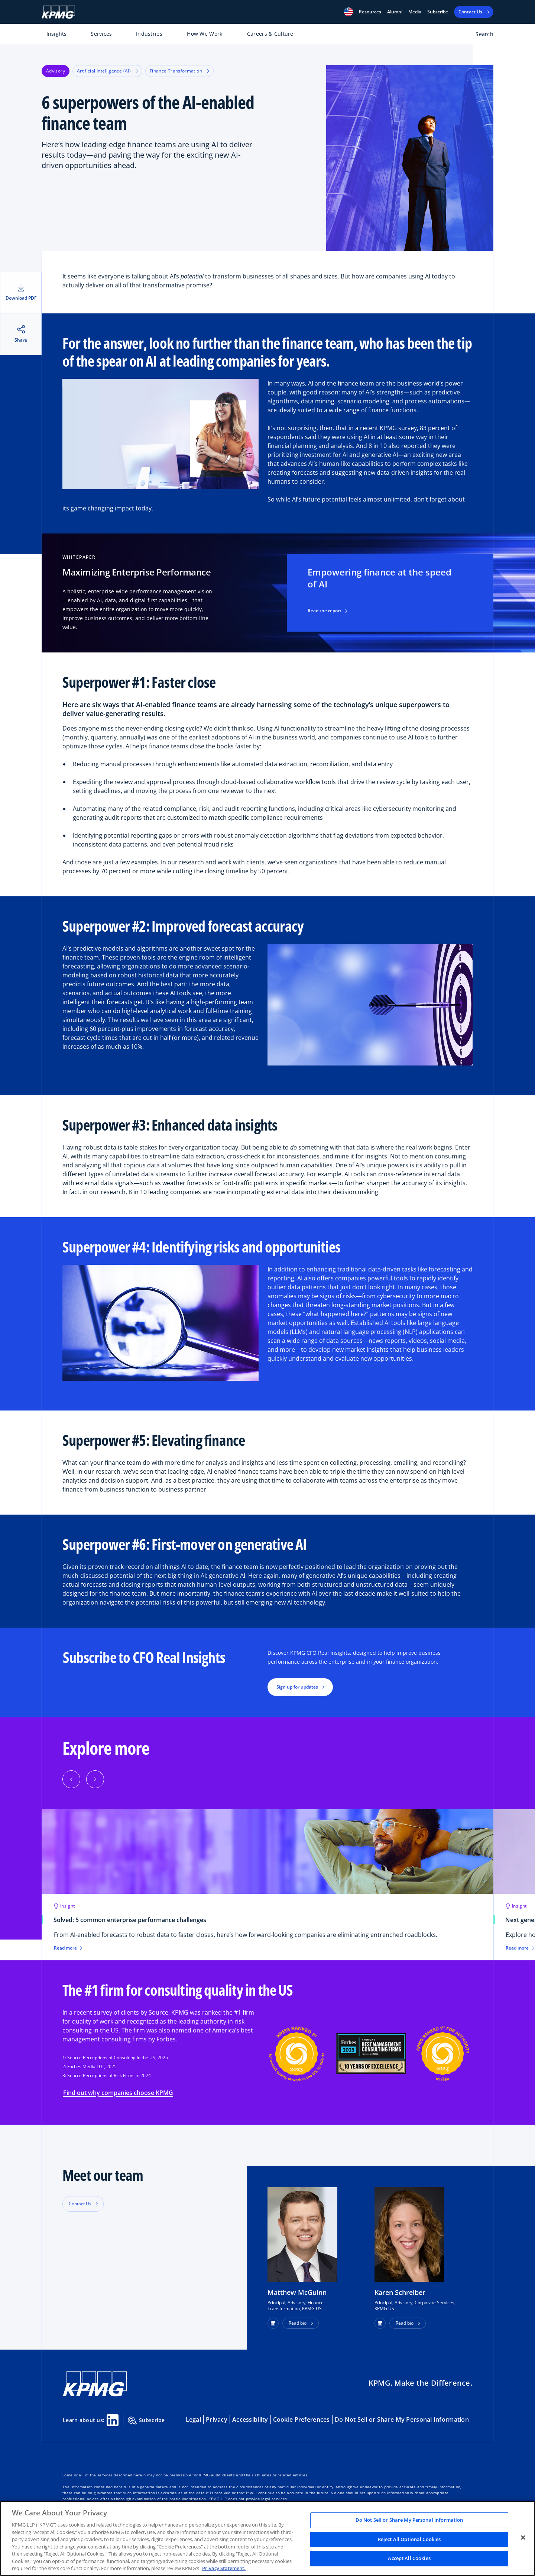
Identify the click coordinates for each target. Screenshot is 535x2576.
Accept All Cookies (409, 2558)
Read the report (327, 611)
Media (414, 12)
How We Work (204, 33)
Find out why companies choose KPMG (118, 2093)
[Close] (523, 2538)
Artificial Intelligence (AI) (107, 71)
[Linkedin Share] (113, 2420)
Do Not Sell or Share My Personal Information (402, 2419)
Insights (56, 33)
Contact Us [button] (80, 2204)
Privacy (216, 2419)
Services (101, 33)
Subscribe (437, 12)
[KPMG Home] (58, 12)
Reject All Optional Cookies (409, 2539)
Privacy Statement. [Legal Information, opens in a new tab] (224, 2568)
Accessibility (250, 2419)
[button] (348, 11)
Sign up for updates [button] (297, 1687)
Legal (193, 2419)
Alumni (394, 12)
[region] (267, 2538)
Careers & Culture (270, 33)
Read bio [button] (298, 2323)
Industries (149, 33)
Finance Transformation (179, 71)
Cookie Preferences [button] (301, 2419)
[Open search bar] (480, 35)
